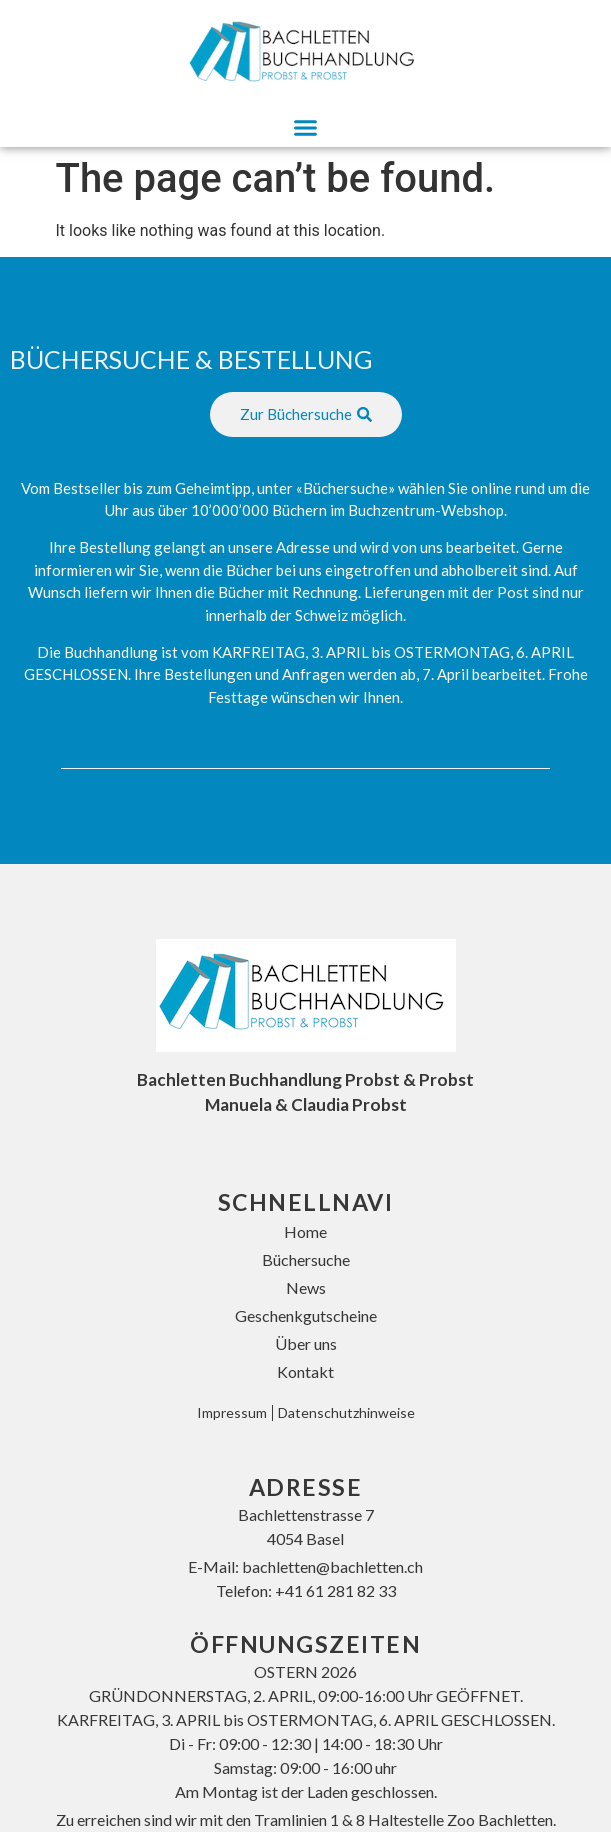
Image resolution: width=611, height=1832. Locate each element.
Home (305, 1231)
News (306, 1287)
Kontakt (305, 1371)
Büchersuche (306, 1259)
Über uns (306, 1343)
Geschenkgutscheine (306, 1315)
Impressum (232, 1412)
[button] (306, 128)
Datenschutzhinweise (346, 1412)
